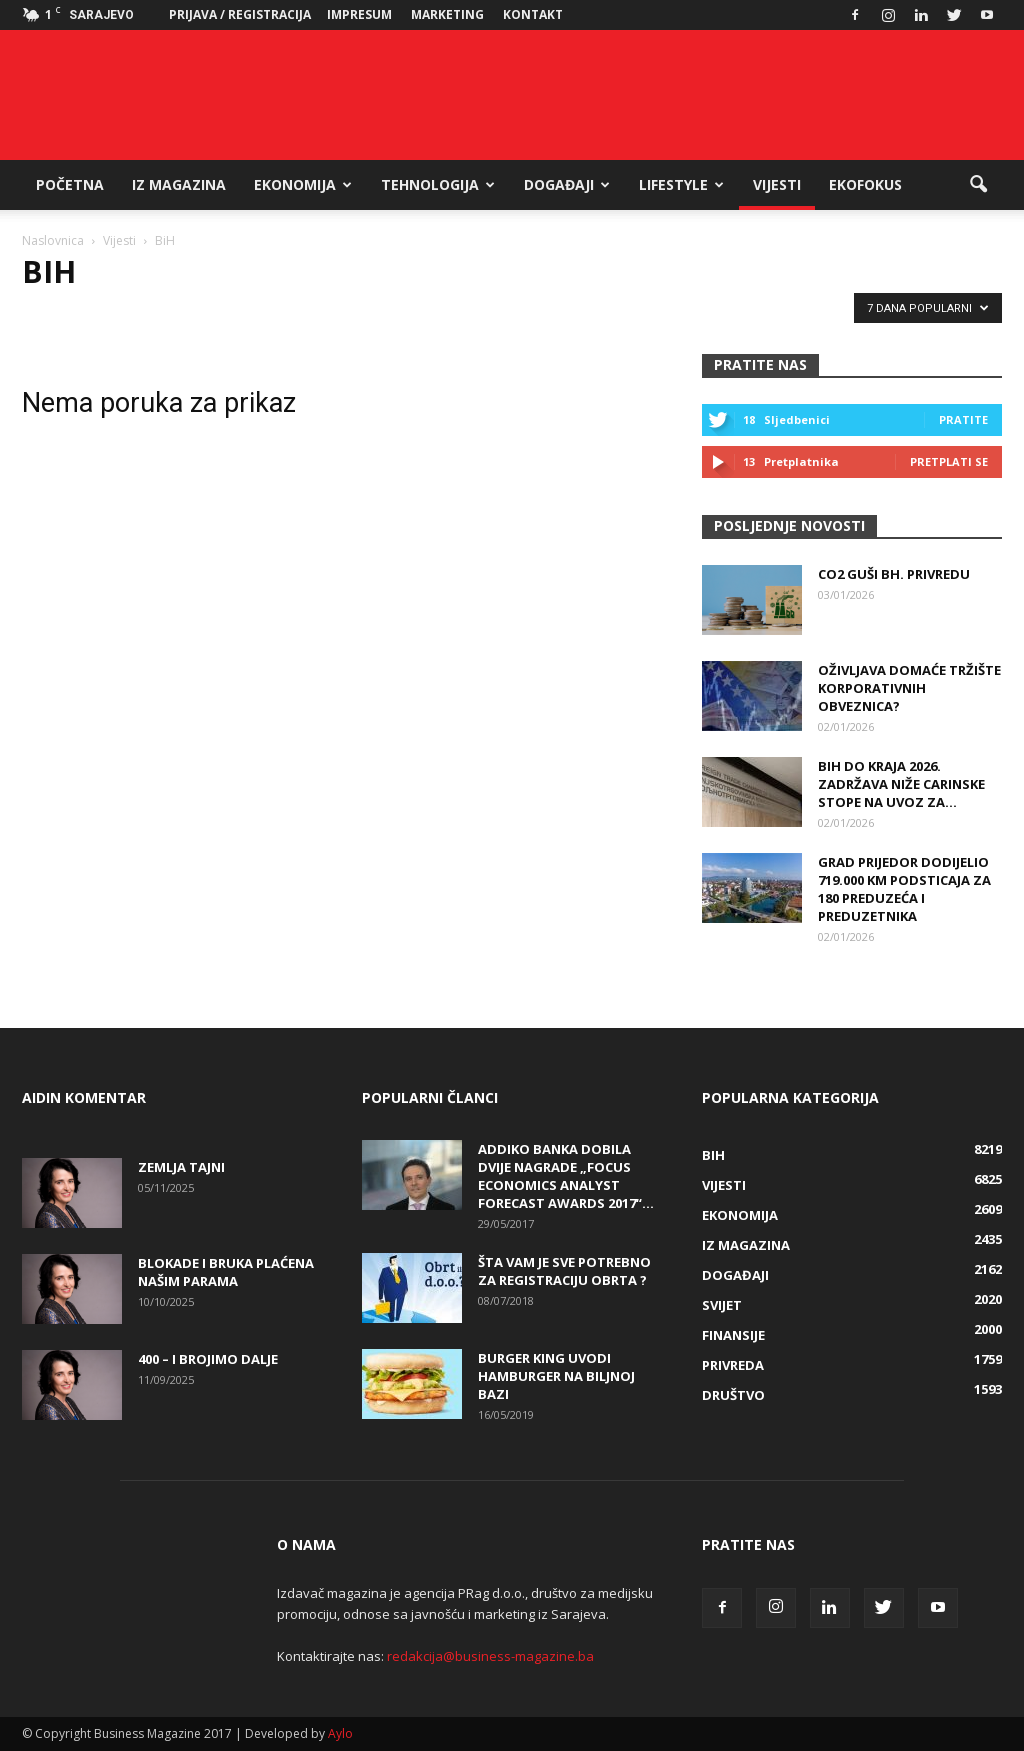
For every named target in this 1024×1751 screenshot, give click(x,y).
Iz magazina (179, 184)
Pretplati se (949, 461)
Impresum (359, 14)
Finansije (733, 1335)
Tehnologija (438, 184)
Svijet (722, 1305)
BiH (713, 1155)
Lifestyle (681, 184)
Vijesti (777, 184)
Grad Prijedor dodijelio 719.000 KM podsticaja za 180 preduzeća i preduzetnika (904, 889)
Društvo (733, 1395)
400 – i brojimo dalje (208, 1359)
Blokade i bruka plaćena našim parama (226, 1272)
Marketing (447, 14)
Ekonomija (303, 184)
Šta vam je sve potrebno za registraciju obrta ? (564, 1271)
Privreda (733, 1365)
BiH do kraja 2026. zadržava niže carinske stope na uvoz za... (901, 784)
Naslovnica (53, 240)
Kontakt (533, 14)
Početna (70, 184)
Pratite (963, 419)
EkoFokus (865, 184)
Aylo (340, 1733)
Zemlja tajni (181, 1167)
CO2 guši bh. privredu (894, 574)
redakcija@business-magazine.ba (490, 1656)
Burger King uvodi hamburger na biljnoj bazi (556, 1376)
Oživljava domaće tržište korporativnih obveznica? (909, 688)
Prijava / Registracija (240, 14)
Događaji (567, 184)
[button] (978, 185)
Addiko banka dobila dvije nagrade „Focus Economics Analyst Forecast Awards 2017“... (566, 1176)
